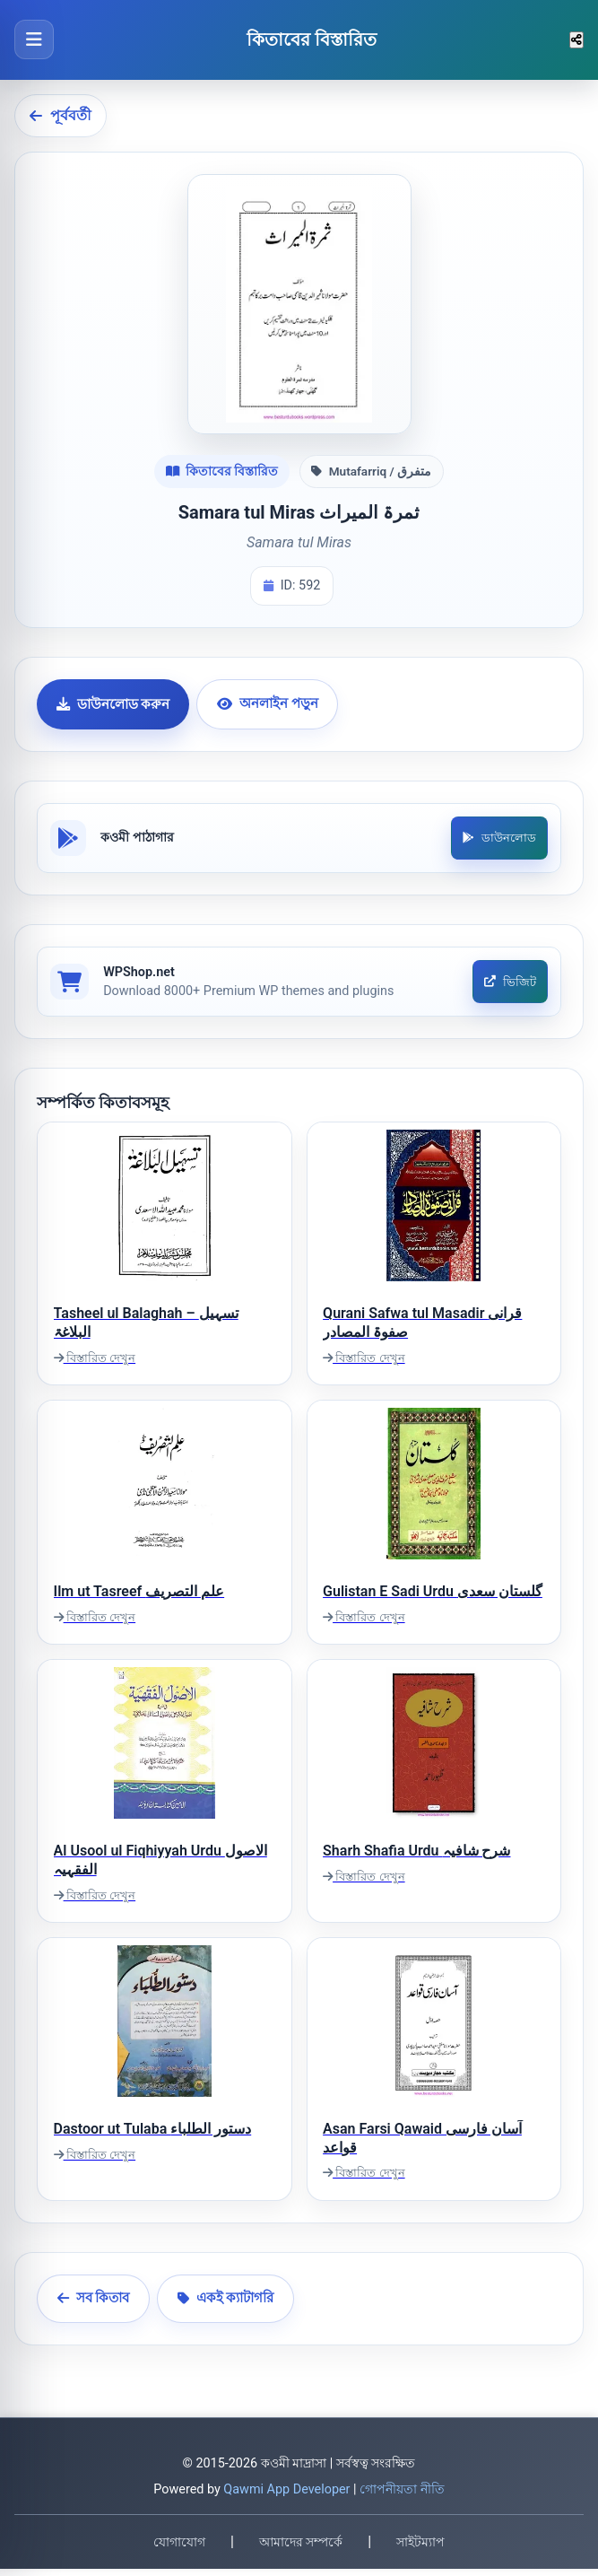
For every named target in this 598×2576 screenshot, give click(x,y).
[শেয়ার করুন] (576, 39)
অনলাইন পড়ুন (267, 703)
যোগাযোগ (179, 2548)
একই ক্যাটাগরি (226, 2305)
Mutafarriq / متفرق (371, 471)
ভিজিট (508, 986)
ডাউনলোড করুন (113, 704)
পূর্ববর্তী (60, 115)
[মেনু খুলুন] (34, 39)
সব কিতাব (93, 2305)
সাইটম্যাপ (420, 2548)
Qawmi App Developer (286, 2496)
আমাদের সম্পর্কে (300, 2548)
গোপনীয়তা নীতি (402, 2496)
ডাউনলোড (497, 839)
